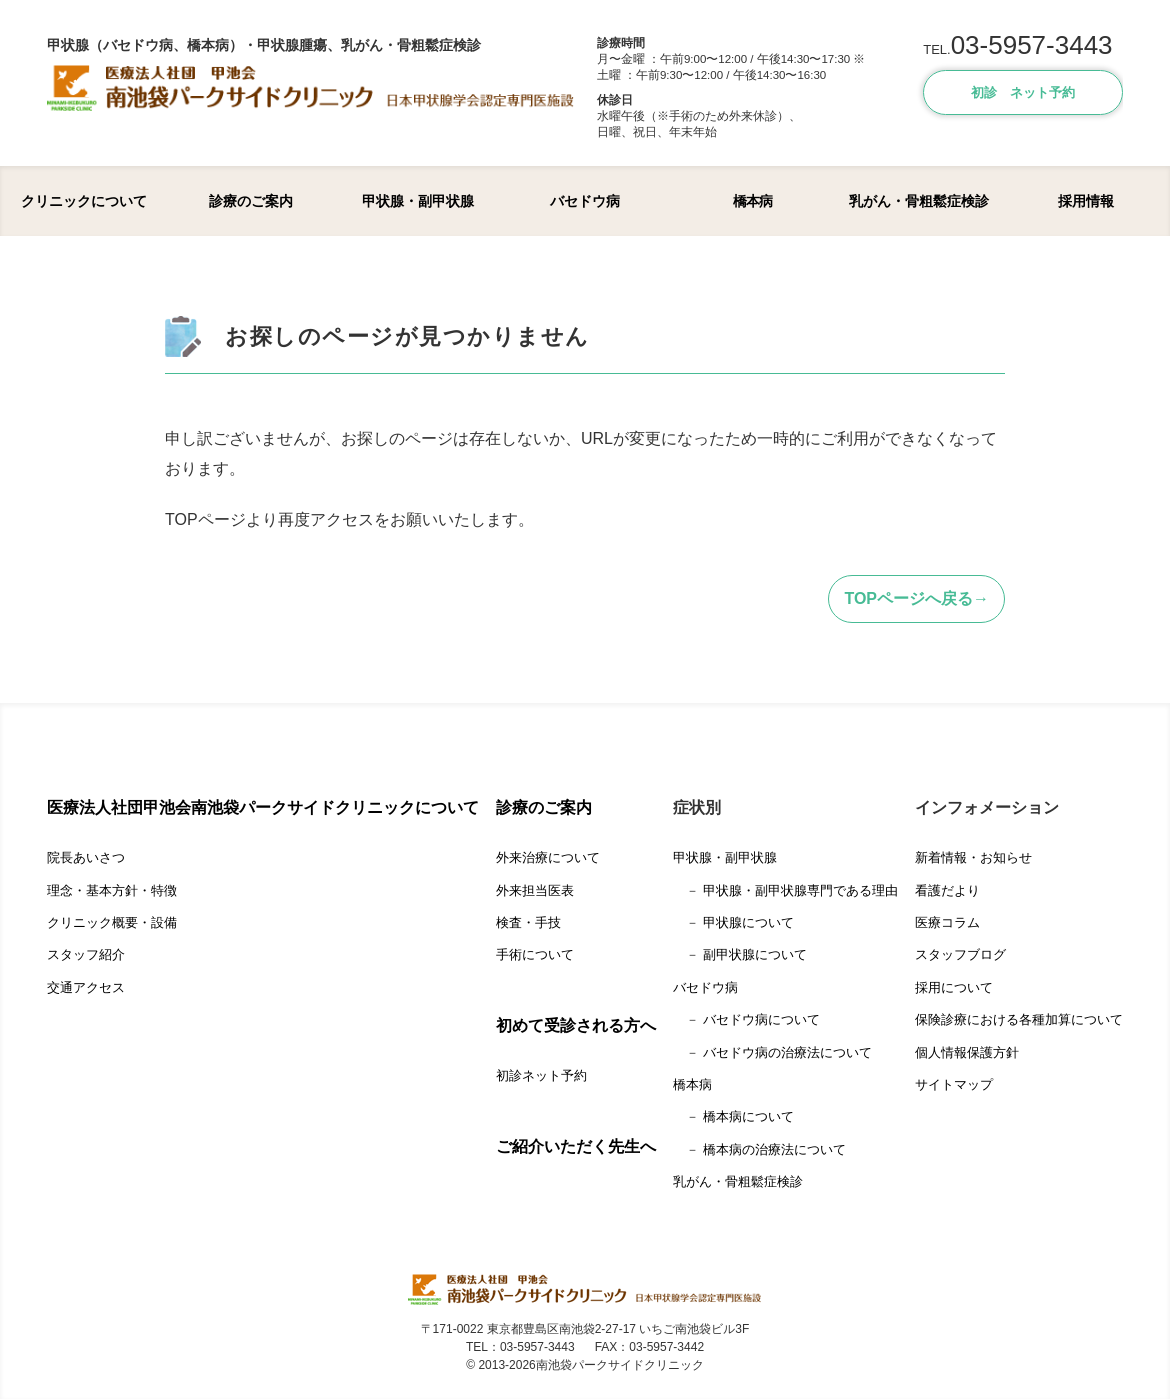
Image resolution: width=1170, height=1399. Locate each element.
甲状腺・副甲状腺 (418, 201)
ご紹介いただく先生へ (576, 1146)
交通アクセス (86, 987)
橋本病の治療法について (774, 1149)
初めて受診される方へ (576, 1025)
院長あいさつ (86, 857)
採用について (954, 987)
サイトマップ (954, 1084)
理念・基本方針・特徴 (112, 890)
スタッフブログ (960, 954)
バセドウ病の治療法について (787, 1052)
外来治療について (548, 857)
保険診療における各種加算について (1019, 1019)
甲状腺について (748, 922)
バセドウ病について (761, 1019)
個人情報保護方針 (967, 1052)
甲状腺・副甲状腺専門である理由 (800, 890)
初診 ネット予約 (1023, 92)
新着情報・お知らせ (973, 857)
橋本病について (748, 1116)
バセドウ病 (585, 201)
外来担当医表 (535, 890)
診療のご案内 (251, 201)
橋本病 (752, 201)
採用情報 (1086, 201)
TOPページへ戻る (908, 598)
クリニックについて (84, 201)
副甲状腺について (755, 954)
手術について (535, 954)
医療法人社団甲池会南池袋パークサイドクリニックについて (263, 807)
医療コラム (947, 922)
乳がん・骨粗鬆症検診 (919, 201)
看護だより (947, 890)
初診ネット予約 (541, 1075)
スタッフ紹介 (86, 954)
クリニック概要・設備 (112, 922)
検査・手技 (528, 922)
